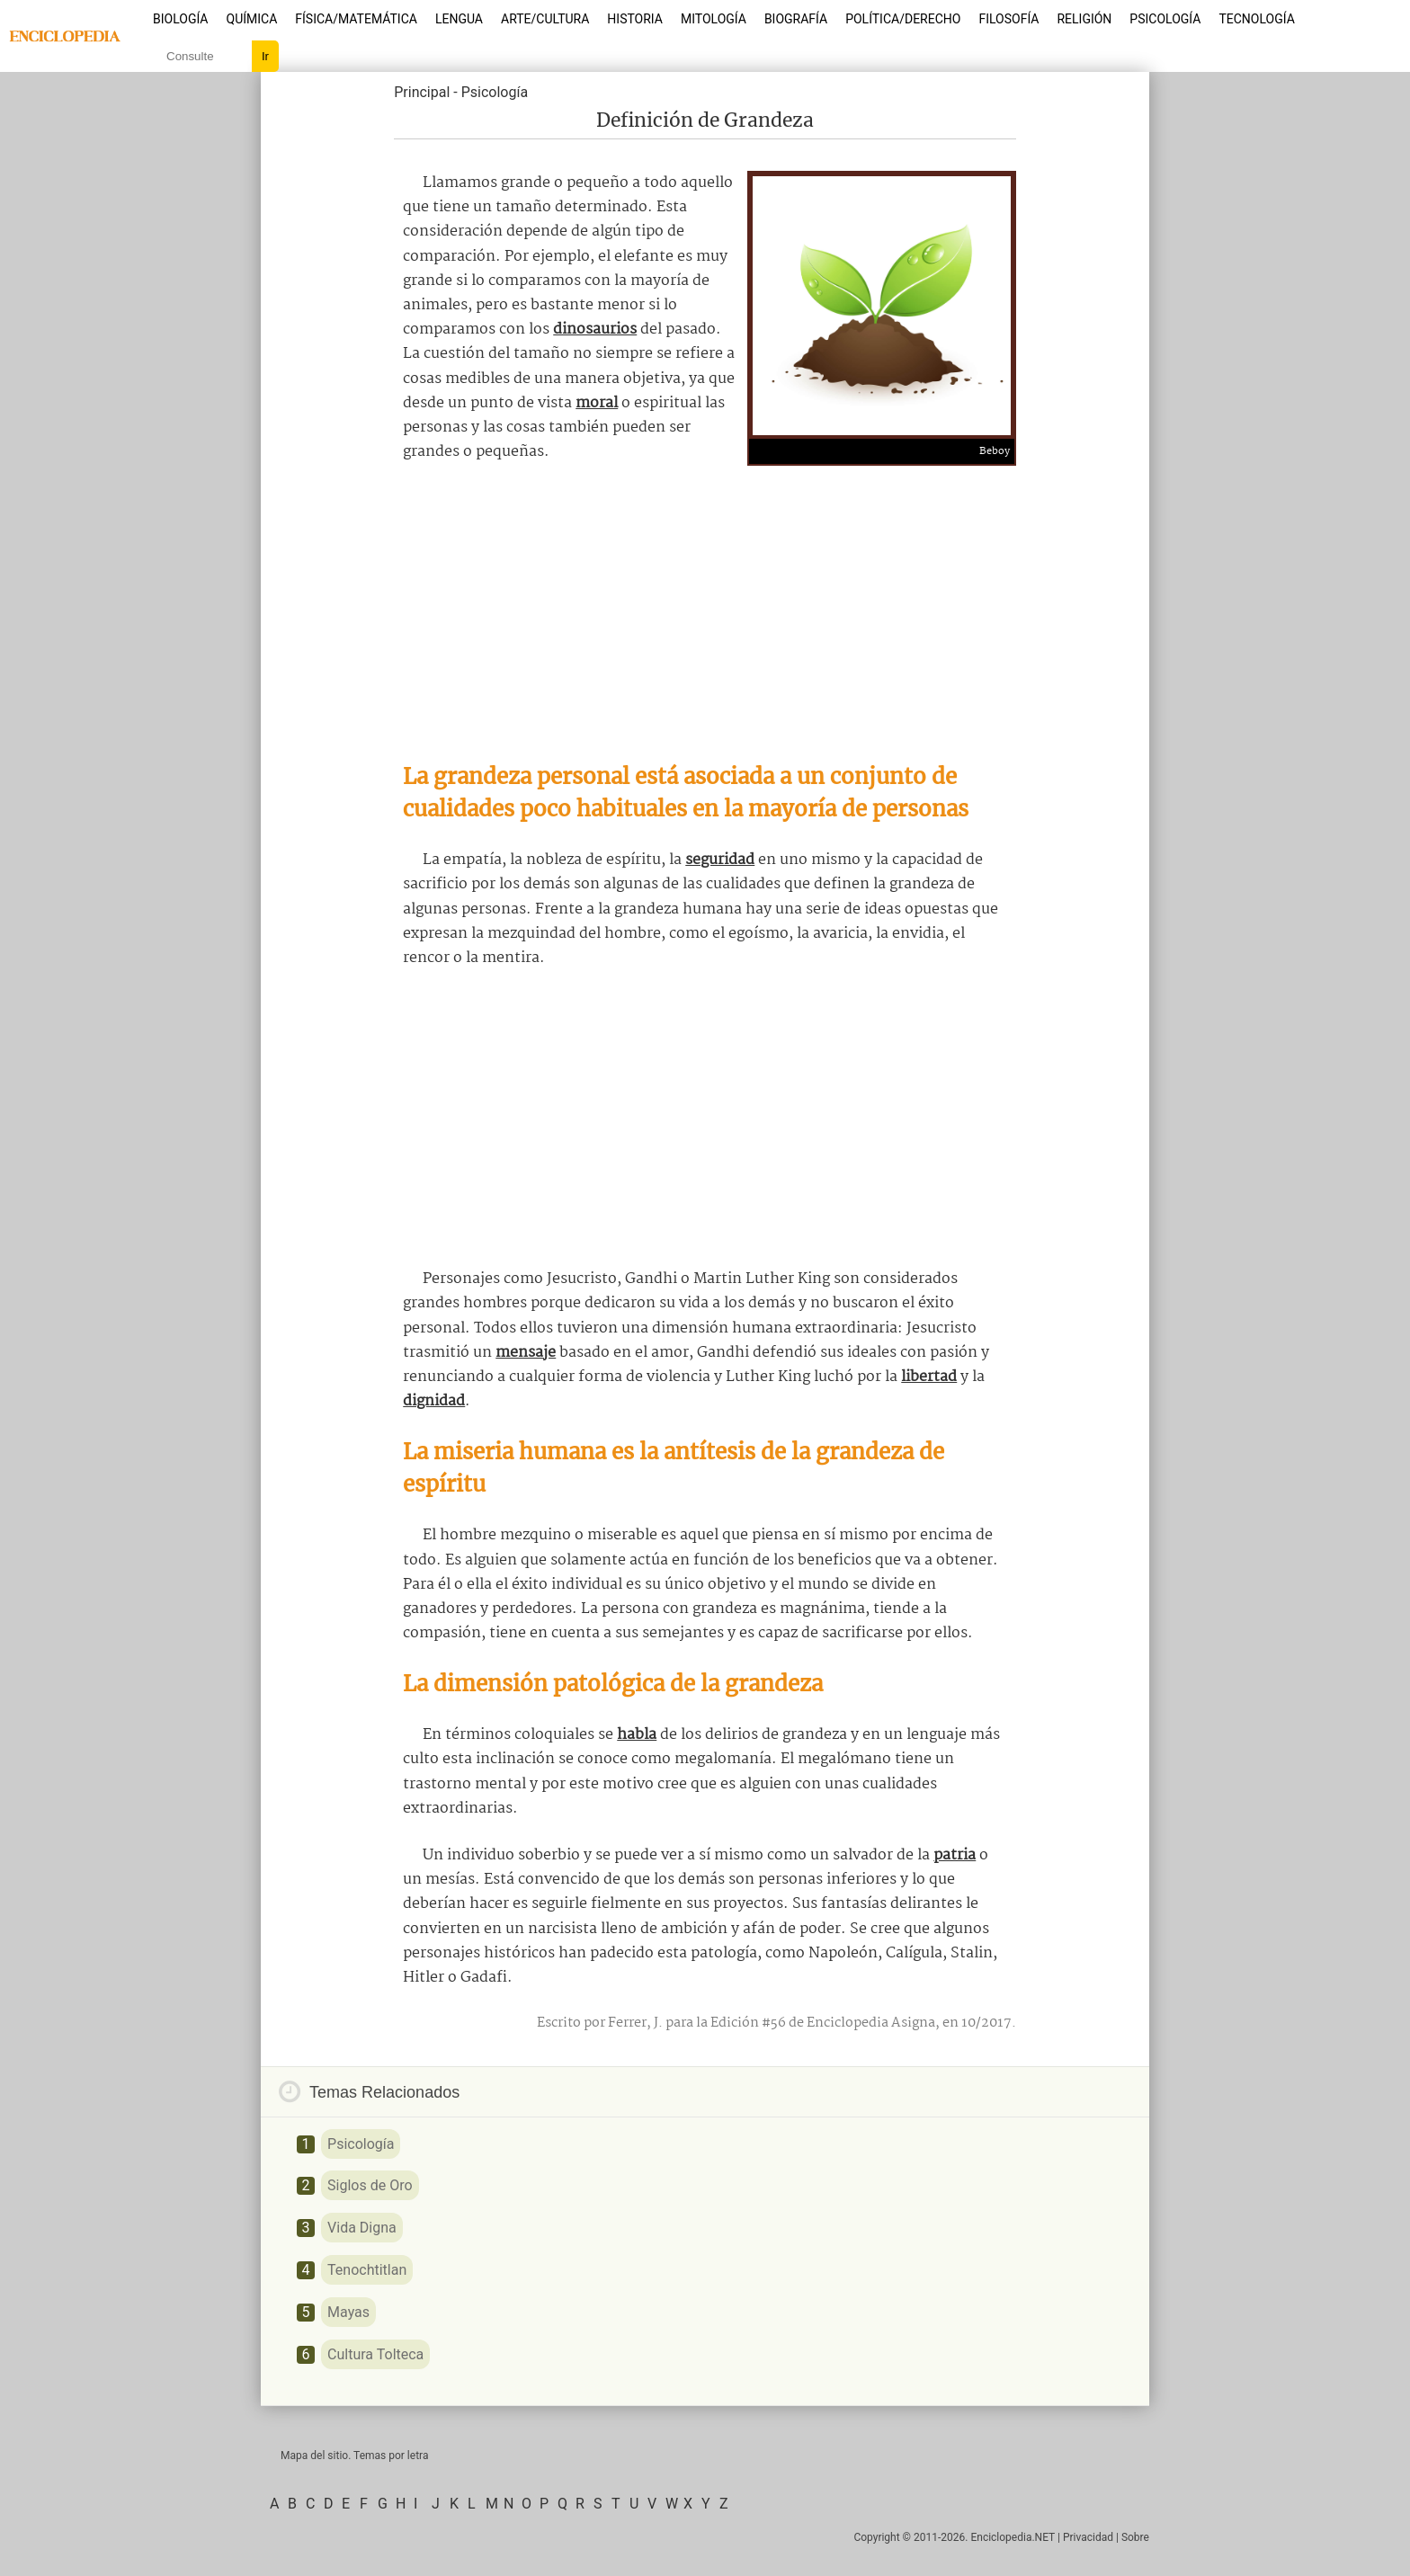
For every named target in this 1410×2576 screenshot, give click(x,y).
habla (636, 1735)
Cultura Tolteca (375, 2354)
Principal (422, 92)
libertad (929, 1377)
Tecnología (1256, 19)
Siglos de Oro (370, 2185)
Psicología (1164, 19)
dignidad (434, 1401)
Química (252, 19)
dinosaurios (595, 329)
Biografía (795, 19)
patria (954, 1855)
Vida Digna (362, 2227)
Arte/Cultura (545, 19)
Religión (1084, 19)
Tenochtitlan (366, 2269)
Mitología (713, 19)
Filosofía (1008, 19)
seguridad (719, 860)
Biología (181, 19)
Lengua (459, 19)
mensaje (525, 1353)
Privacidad (1088, 2537)
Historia (635, 19)
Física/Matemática (356, 19)
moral (597, 403)
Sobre (1135, 2537)
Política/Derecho (902, 19)
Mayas (348, 2312)
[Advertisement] (705, 612)
